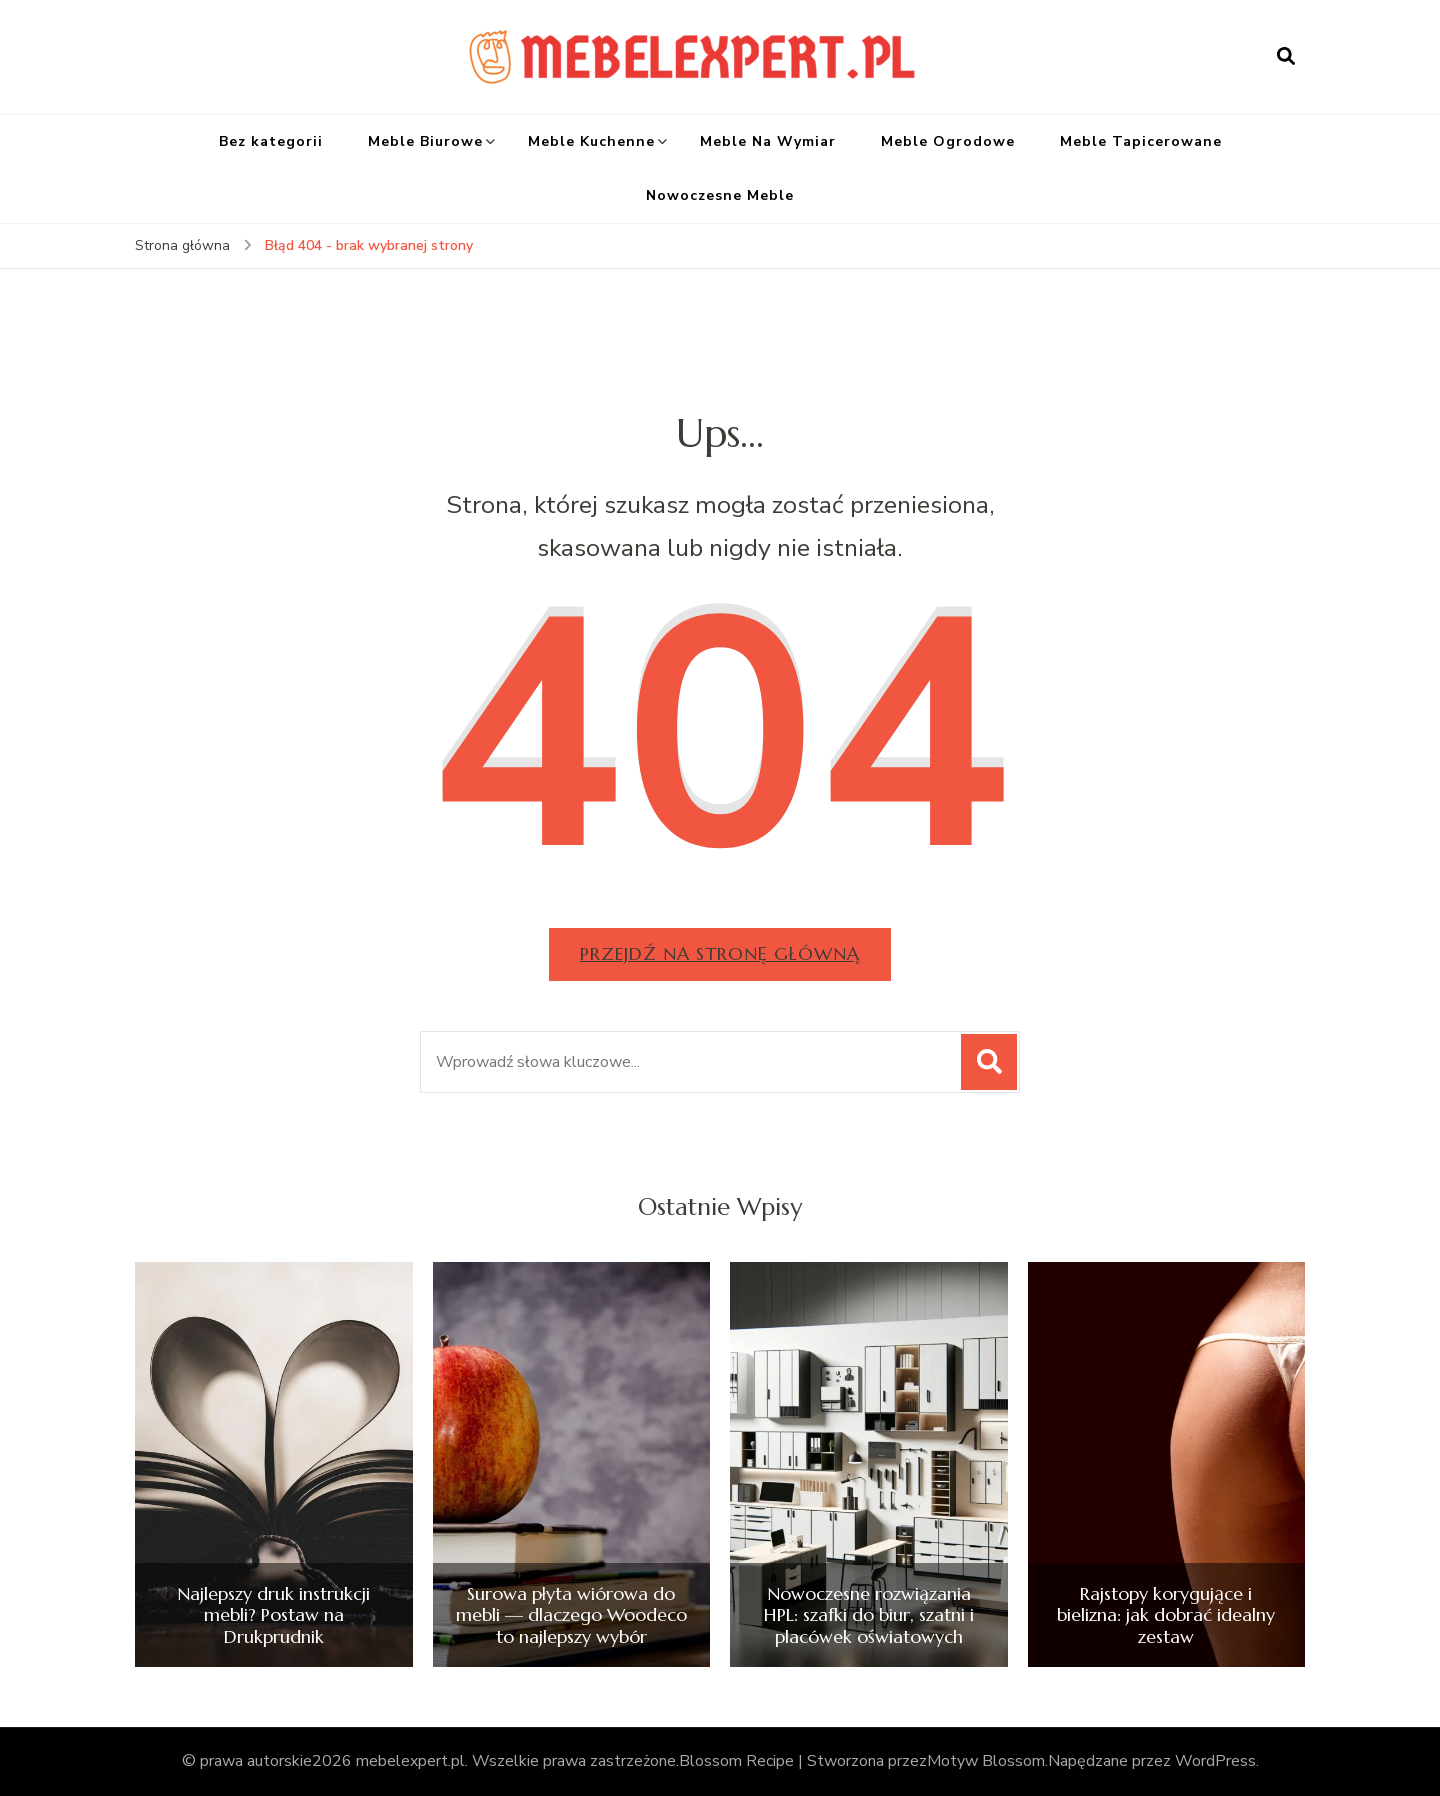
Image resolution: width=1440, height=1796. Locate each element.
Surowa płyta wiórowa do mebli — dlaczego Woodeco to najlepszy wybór (571, 1615)
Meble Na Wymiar (768, 141)
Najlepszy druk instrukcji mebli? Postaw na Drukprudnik (273, 1615)
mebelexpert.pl (410, 1761)
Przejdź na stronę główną (720, 953)
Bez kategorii (271, 141)
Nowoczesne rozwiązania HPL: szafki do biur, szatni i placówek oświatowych (869, 1615)
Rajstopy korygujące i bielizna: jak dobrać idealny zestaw (1166, 1615)
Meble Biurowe (425, 141)
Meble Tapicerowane (1141, 141)
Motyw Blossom (986, 1761)
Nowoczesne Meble (720, 195)
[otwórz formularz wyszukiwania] (1286, 57)
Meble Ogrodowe (948, 141)
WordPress (1215, 1761)
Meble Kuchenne (591, 141)
